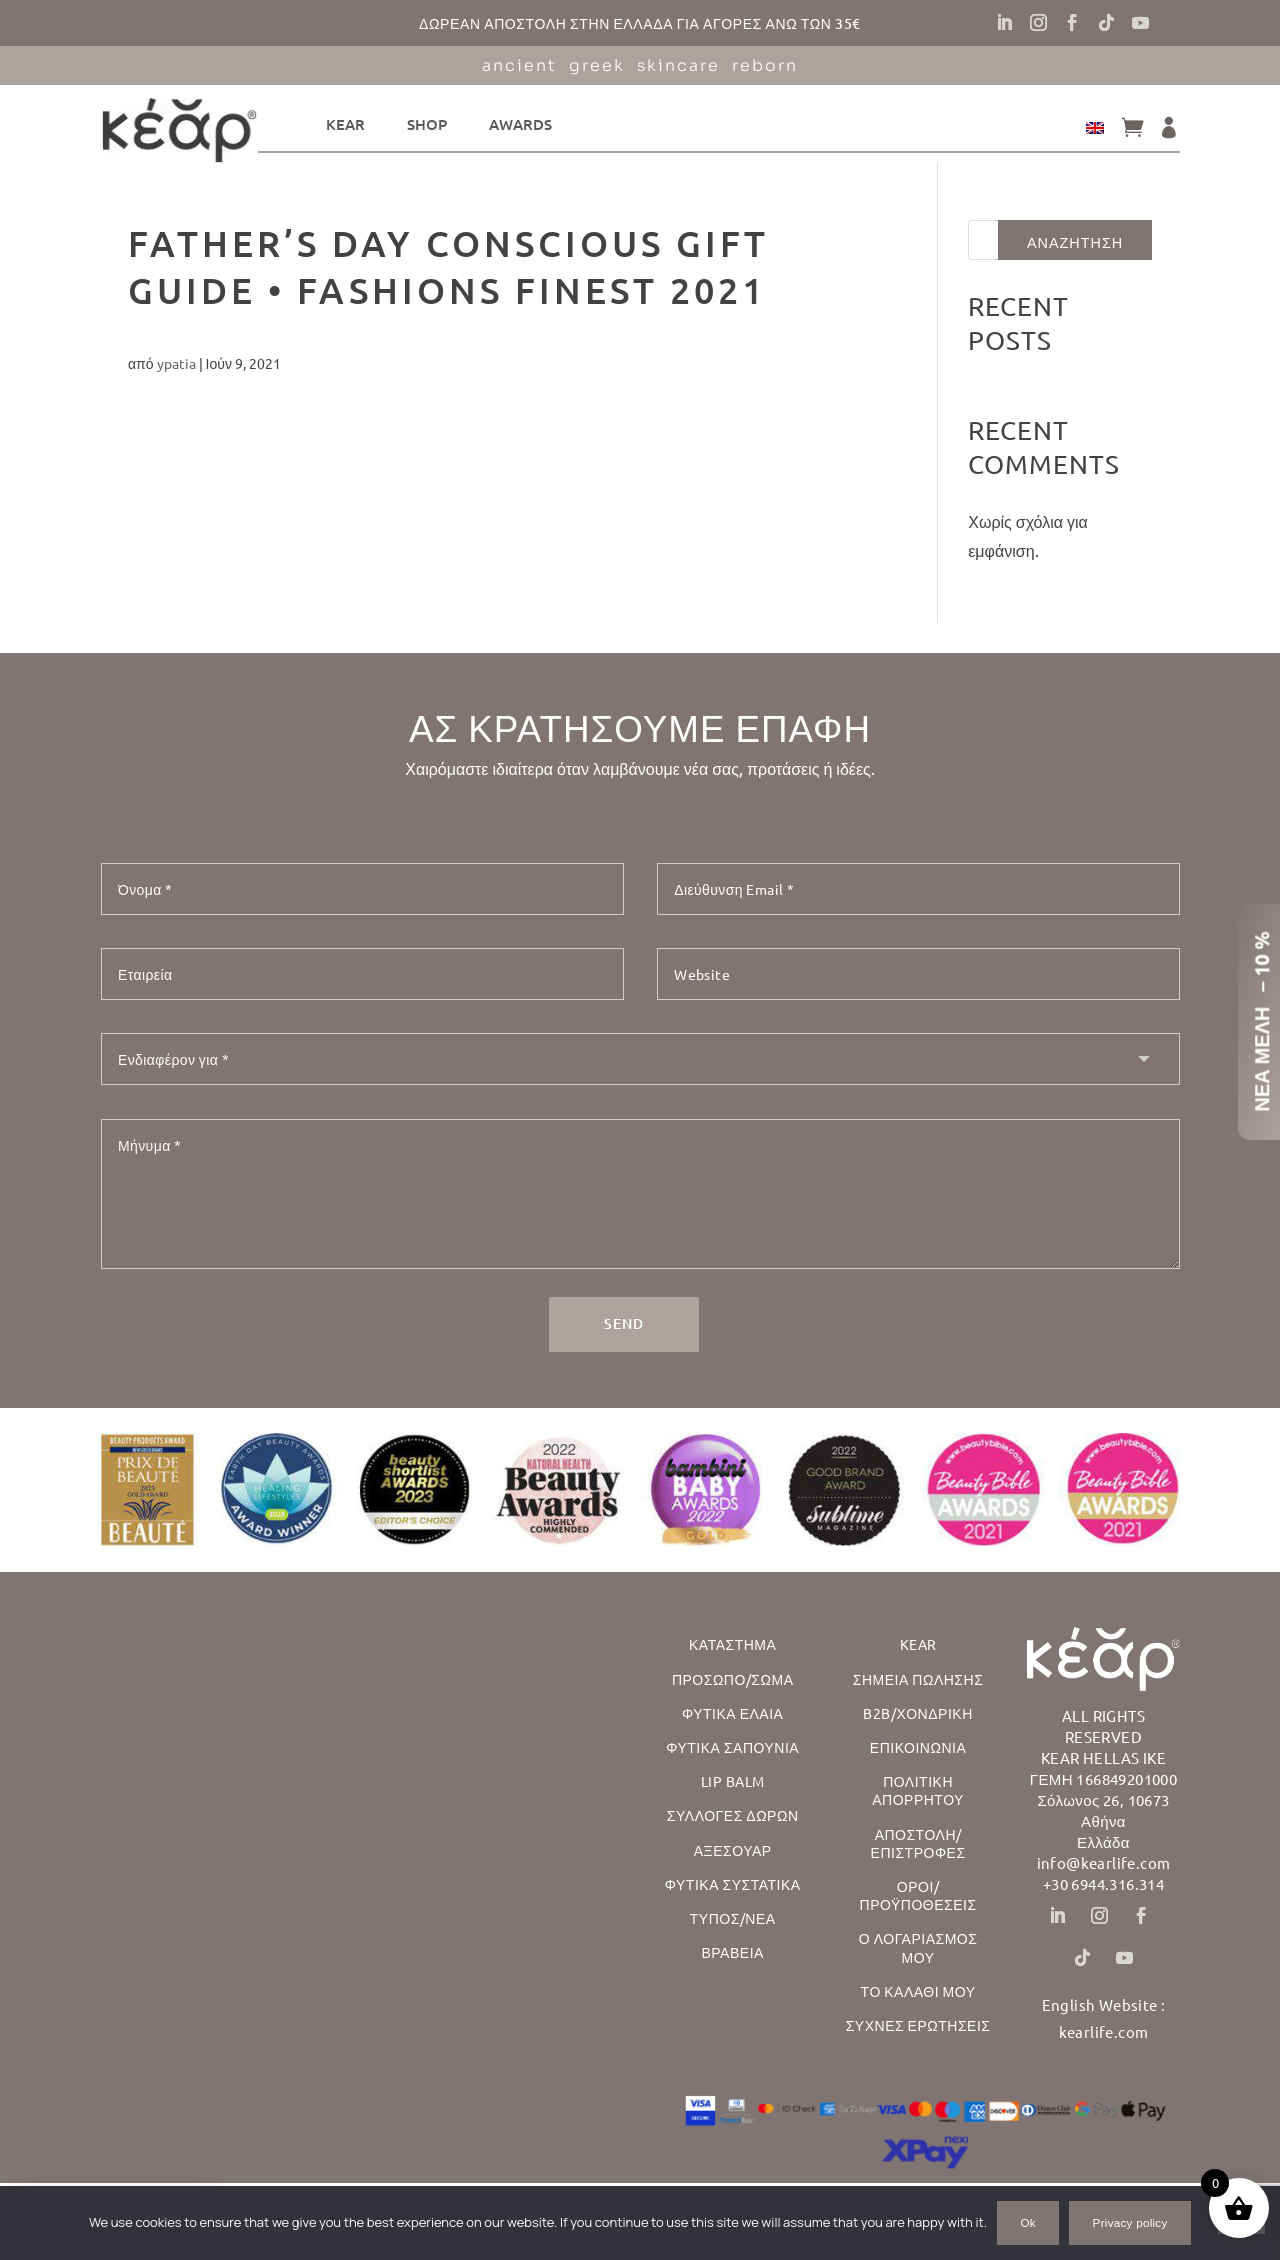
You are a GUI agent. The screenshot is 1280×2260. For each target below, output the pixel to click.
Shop (427, 124)
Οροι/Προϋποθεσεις (918, 1893)
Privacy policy (1130, 2222)
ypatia (176, 363)
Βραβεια (732, 1950)
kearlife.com (1104, 2029)
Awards (520, 124)
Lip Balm (733, 1779)
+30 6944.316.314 (1103, 1881)
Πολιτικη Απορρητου (918, 1788)
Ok (1027, 2222)
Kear (918, 1642)
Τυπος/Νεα (733, 1916)
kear (345, 124)
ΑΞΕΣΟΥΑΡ (733, 1848)
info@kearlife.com (1104, 1860)
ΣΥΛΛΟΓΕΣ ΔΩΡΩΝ (733, 1813)
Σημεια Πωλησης (918, 1677)
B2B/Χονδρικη (917, 1711)
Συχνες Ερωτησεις (918, 2023)
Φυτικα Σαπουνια (732, 1745)
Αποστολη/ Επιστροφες (918, 1841)
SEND (624, 1321)
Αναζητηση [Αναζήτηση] (1075, 242)
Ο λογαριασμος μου (918, 1945)
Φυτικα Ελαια (732, 1711)
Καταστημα (732, 1642)
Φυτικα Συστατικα (733, 1882)
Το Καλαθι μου (918, 1989)
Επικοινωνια (918, 1745)
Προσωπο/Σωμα (733, 1677)
